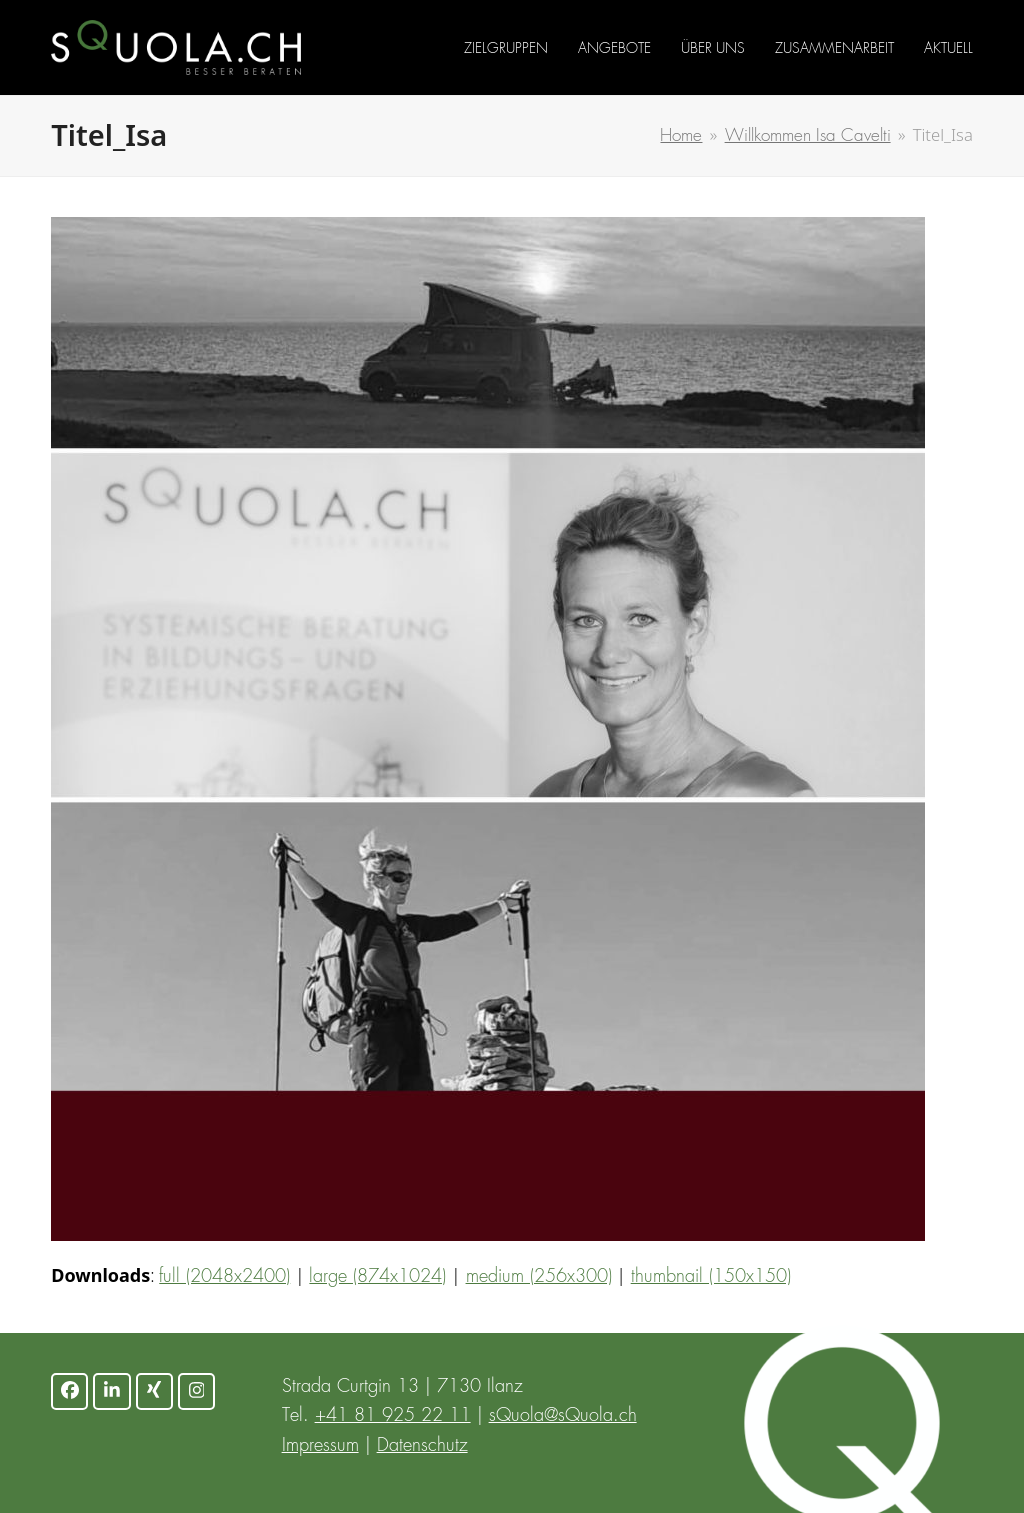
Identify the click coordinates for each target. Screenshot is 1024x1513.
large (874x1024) (377, 1277)
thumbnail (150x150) (711, 1277)
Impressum (320, 1446)
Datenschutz (422, 1446)
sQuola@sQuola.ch (563, 1416)
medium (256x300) (539, 1277)
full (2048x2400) (224, 1277)
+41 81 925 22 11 (393, 1416)
